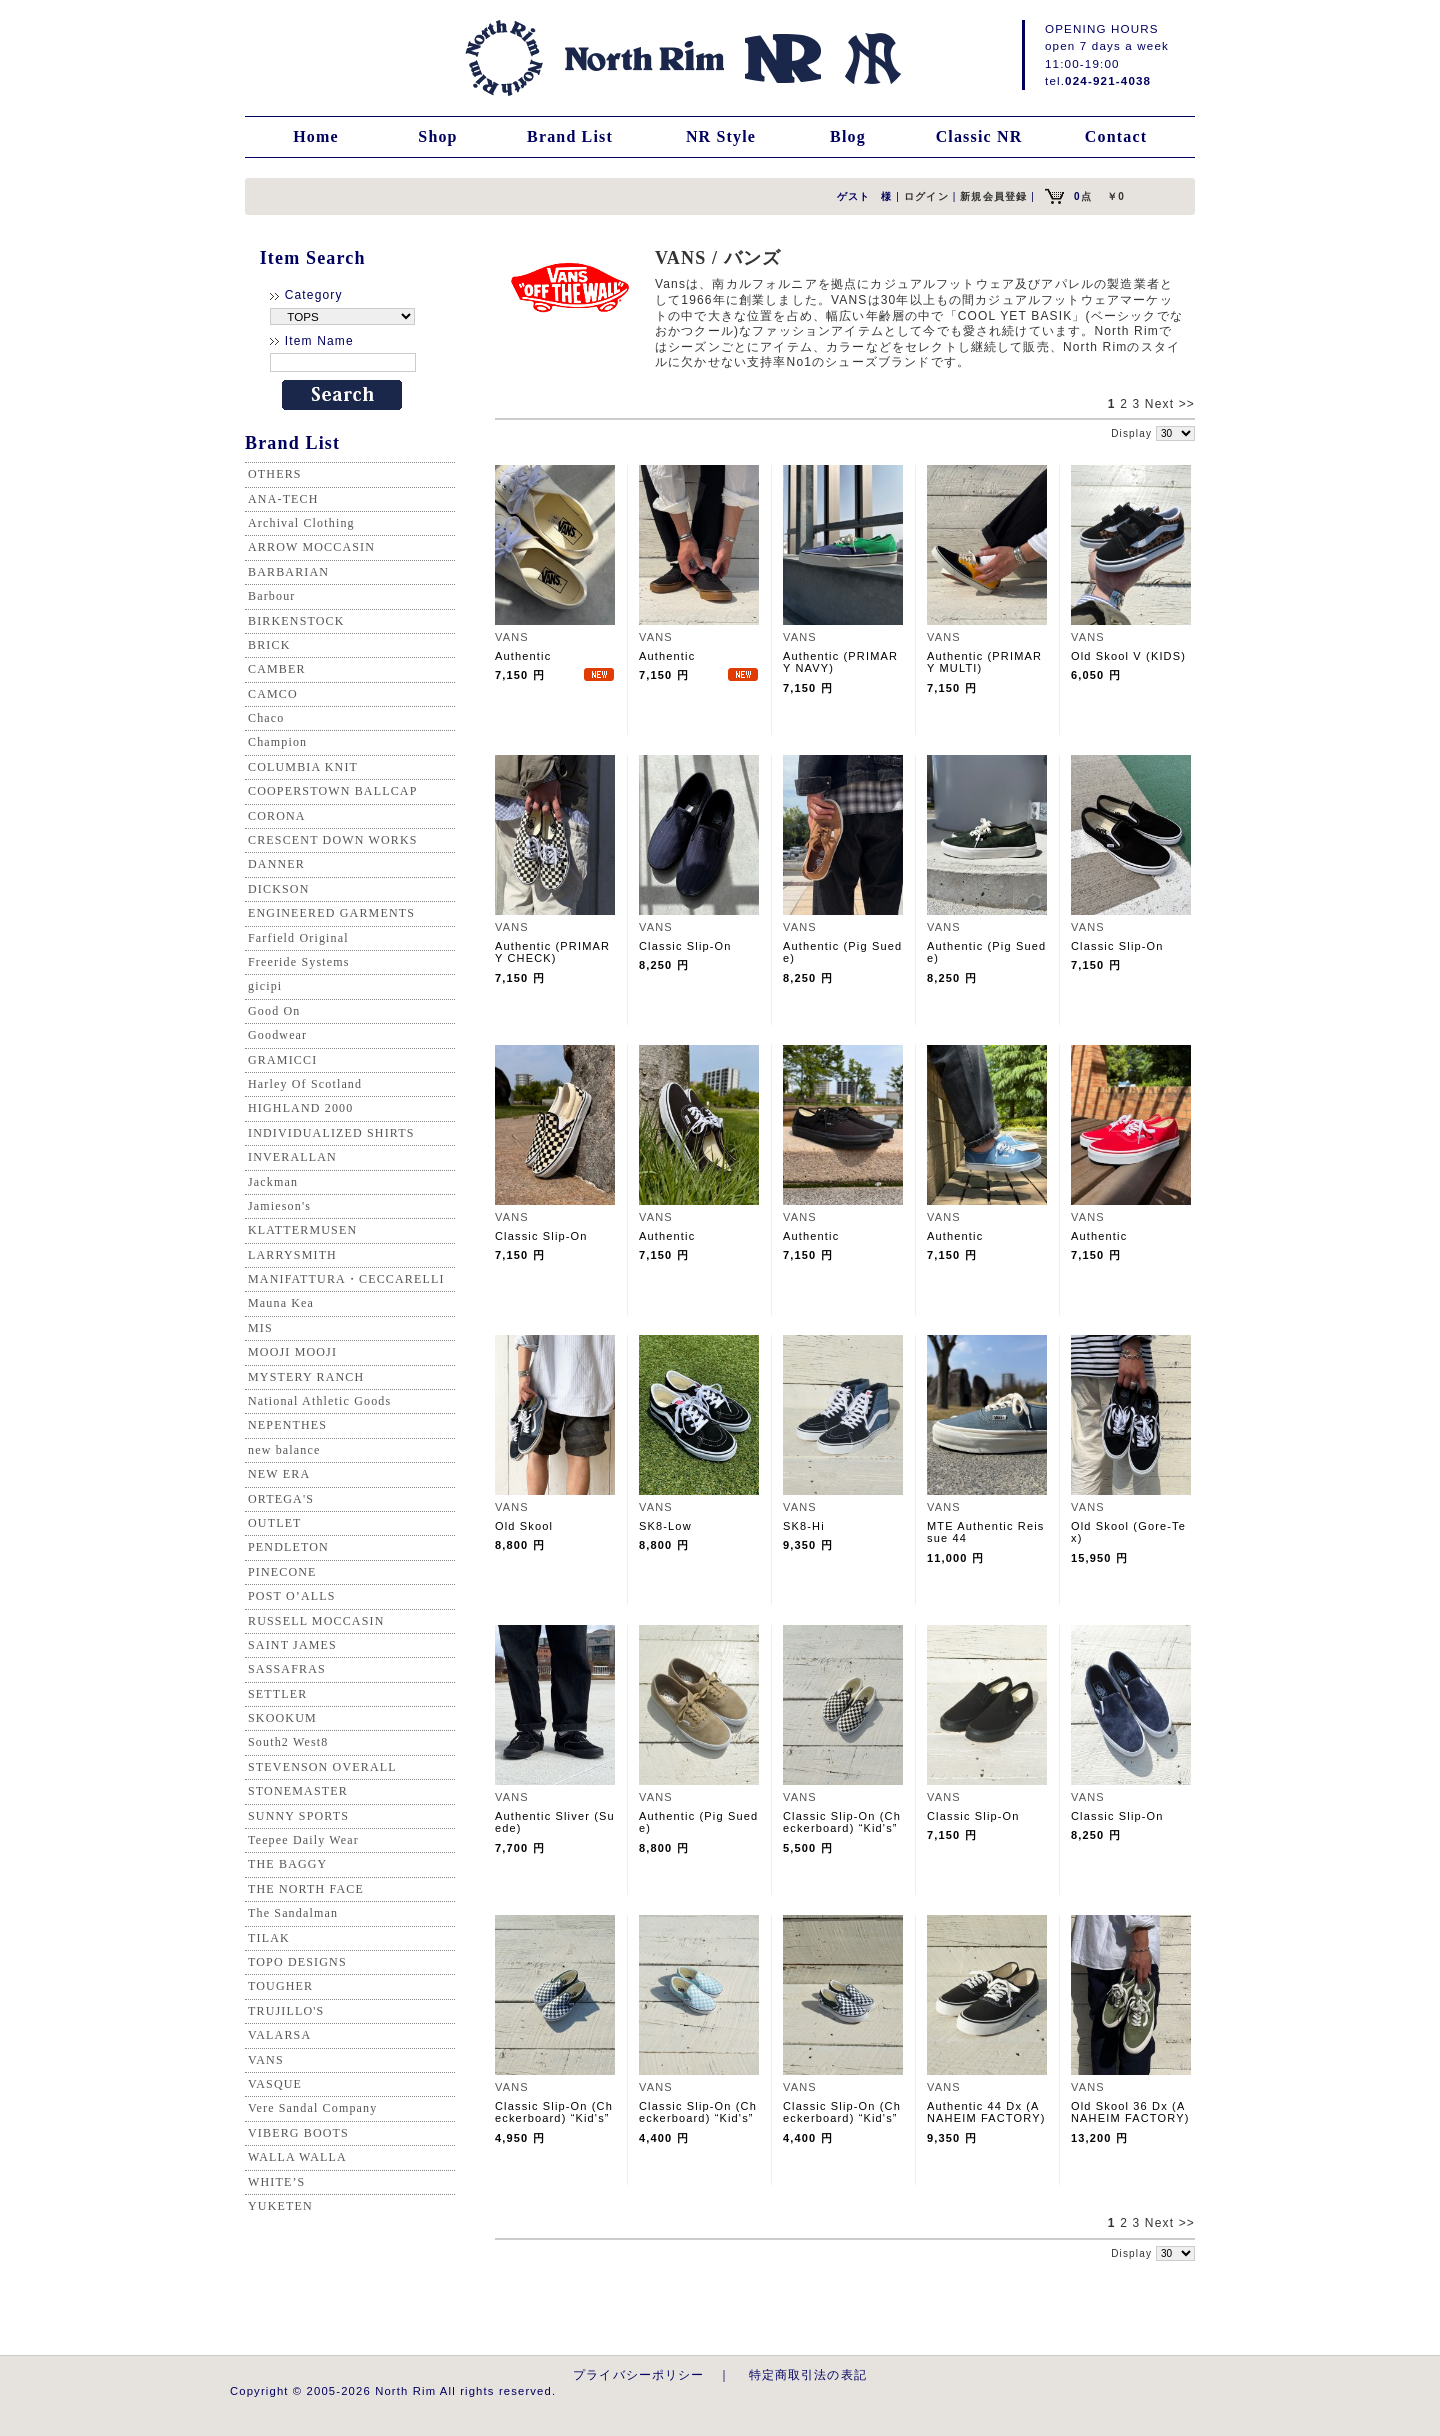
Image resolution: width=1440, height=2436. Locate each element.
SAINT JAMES (292, 1645)
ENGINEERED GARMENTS (331, 913)
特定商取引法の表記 (808, 2374)
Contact (1116, 136)
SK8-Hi (804, 1526)
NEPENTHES (287, 1425)
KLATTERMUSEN (302, 1230)
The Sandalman (293, 1913)
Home (316, 136)
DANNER (276, 864)
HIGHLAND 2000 (300, 1108)
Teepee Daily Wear (303, 1840)
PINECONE (282, 1572)
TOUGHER (280, 1986)
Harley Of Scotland (305, 1084)
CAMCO (273, 694)
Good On (274, 1011)
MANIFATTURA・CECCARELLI (346, 1279)
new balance (284, 1450)
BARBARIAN (288, 572)
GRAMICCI (282, 1060)
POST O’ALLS (292, 1596)
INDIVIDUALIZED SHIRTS (331, 1133)
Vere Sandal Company (312, 2108)
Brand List (570, 136)
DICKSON (278, 889)
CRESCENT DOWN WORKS (333, 840)
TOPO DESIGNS (297, 1962)
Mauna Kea (281, 1303)
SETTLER (277, 1694)
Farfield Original (298, 938)
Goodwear (277, 1035)
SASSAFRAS (287, 1669)
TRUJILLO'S (286, 2011)
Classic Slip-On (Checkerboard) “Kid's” (842, 1822)
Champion (277, 742)
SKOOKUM (282, 1718)
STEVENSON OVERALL (322, 1767)
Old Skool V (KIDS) (1128, 656)
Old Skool (524, 1526)
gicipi (265, 986)
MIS (260, 1328)
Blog (848, 136)
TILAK (269, 1938)
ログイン (926, 196)
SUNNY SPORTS (298, 1816)
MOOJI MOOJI (292, 1352)
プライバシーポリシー (639, 2374)
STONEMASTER (298, 1791)
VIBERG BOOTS (298, 2133)
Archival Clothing (301, 523)
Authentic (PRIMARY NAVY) (840, 662)
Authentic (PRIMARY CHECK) (552, 952)
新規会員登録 (993, 196)
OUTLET (275, 1523)
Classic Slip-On (685, 946)
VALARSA (279, 2035)
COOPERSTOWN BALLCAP (333, 791)
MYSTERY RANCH (306, 1377)
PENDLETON (288, 1547)
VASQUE (275, 2084)
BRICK (269, 645)
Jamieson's (279, 1206)
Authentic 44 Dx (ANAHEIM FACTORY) (986, 2112)
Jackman (273, 1182)
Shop (437, 136)
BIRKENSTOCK (296, 621)
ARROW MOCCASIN (311, 547)
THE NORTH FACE (306, 1889)
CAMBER (277, 669)
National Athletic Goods (319, 1401)
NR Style (721, 136)
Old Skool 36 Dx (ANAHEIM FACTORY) (1130, 2112)
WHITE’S (276, 2182)
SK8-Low (665, 1526)
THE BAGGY (287, 1864)
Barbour (271, 596)
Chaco (266, 718)
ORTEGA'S (281, 1499)
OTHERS (275, 474)
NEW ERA (279, 1474)
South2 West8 (288, 1742)
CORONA (277, 816)
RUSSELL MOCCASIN (316, 1621)
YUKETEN (280, 2206)
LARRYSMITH (292, 1255)
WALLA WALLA (297, 2157)
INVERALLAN (292, 1157)
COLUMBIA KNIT (303, 767)
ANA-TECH (283, 499)
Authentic (529, 656)
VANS (266, 2060)
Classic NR (979, 136)
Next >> (1170, 404)
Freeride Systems (299, 962)
